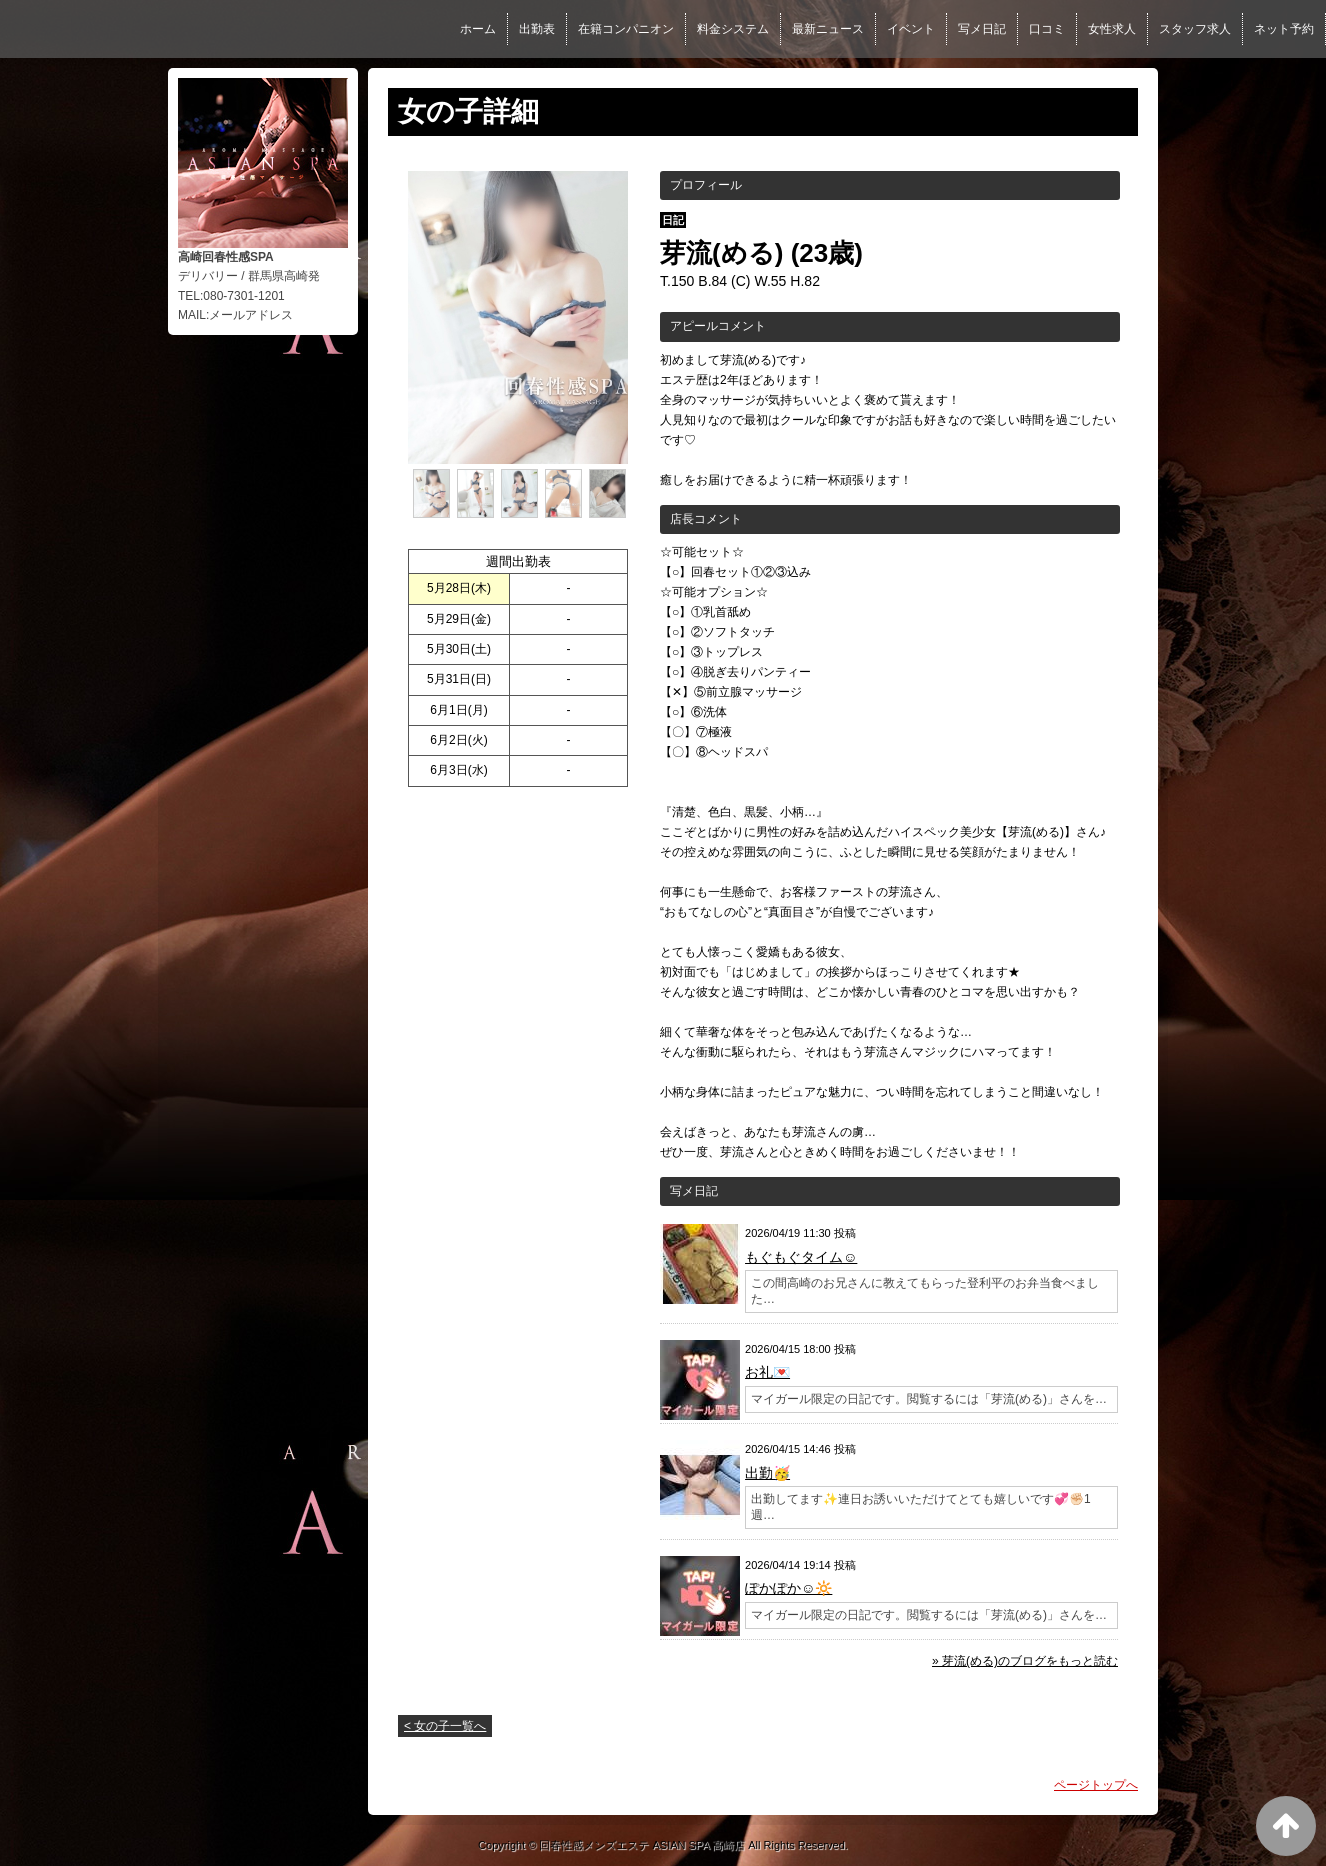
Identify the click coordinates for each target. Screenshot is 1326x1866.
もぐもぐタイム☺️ (801, 1257)
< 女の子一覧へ (445, 1726)
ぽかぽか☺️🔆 (788, 1588)
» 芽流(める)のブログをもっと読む (1025, 1661)
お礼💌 (767, 1372)
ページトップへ (1096, 1785)
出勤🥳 (767, 1473)
